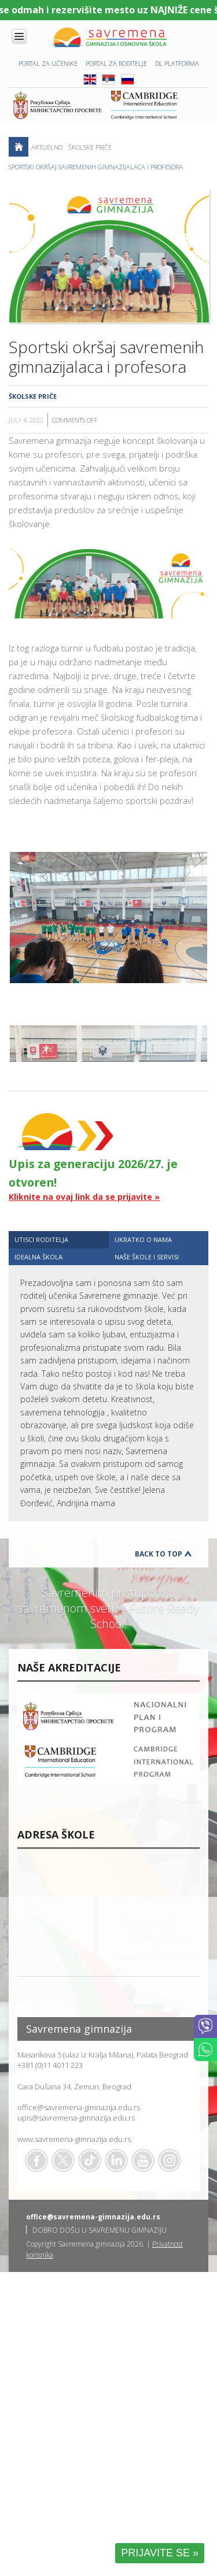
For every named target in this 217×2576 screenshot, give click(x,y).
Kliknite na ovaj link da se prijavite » (84, 1196)
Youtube (143, 2160)
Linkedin (116, 2160)
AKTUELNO (46, 147)
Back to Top (158, 1554)
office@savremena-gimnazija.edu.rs (78, 2107)
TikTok (89, 2160)
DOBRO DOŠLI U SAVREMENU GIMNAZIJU (99, 2230)
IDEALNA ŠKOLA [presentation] (38, 1256)
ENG (90, 79)
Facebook (36, 2160)
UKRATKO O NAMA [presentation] (143, 1239)
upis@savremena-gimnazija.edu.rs (76, 2117)
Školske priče (90, 147)
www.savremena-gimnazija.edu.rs (74, 2139)
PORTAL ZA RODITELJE (116, 63)
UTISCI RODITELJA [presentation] (41, 1239)
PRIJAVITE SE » (159, 2553)
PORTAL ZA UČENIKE (48, 63)
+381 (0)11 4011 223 (50, 2065)
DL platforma (177, 63)
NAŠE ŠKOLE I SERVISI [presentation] (147, 1256)
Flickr (169, 2160)
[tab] (59, 1239)
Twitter (63, 2160)
